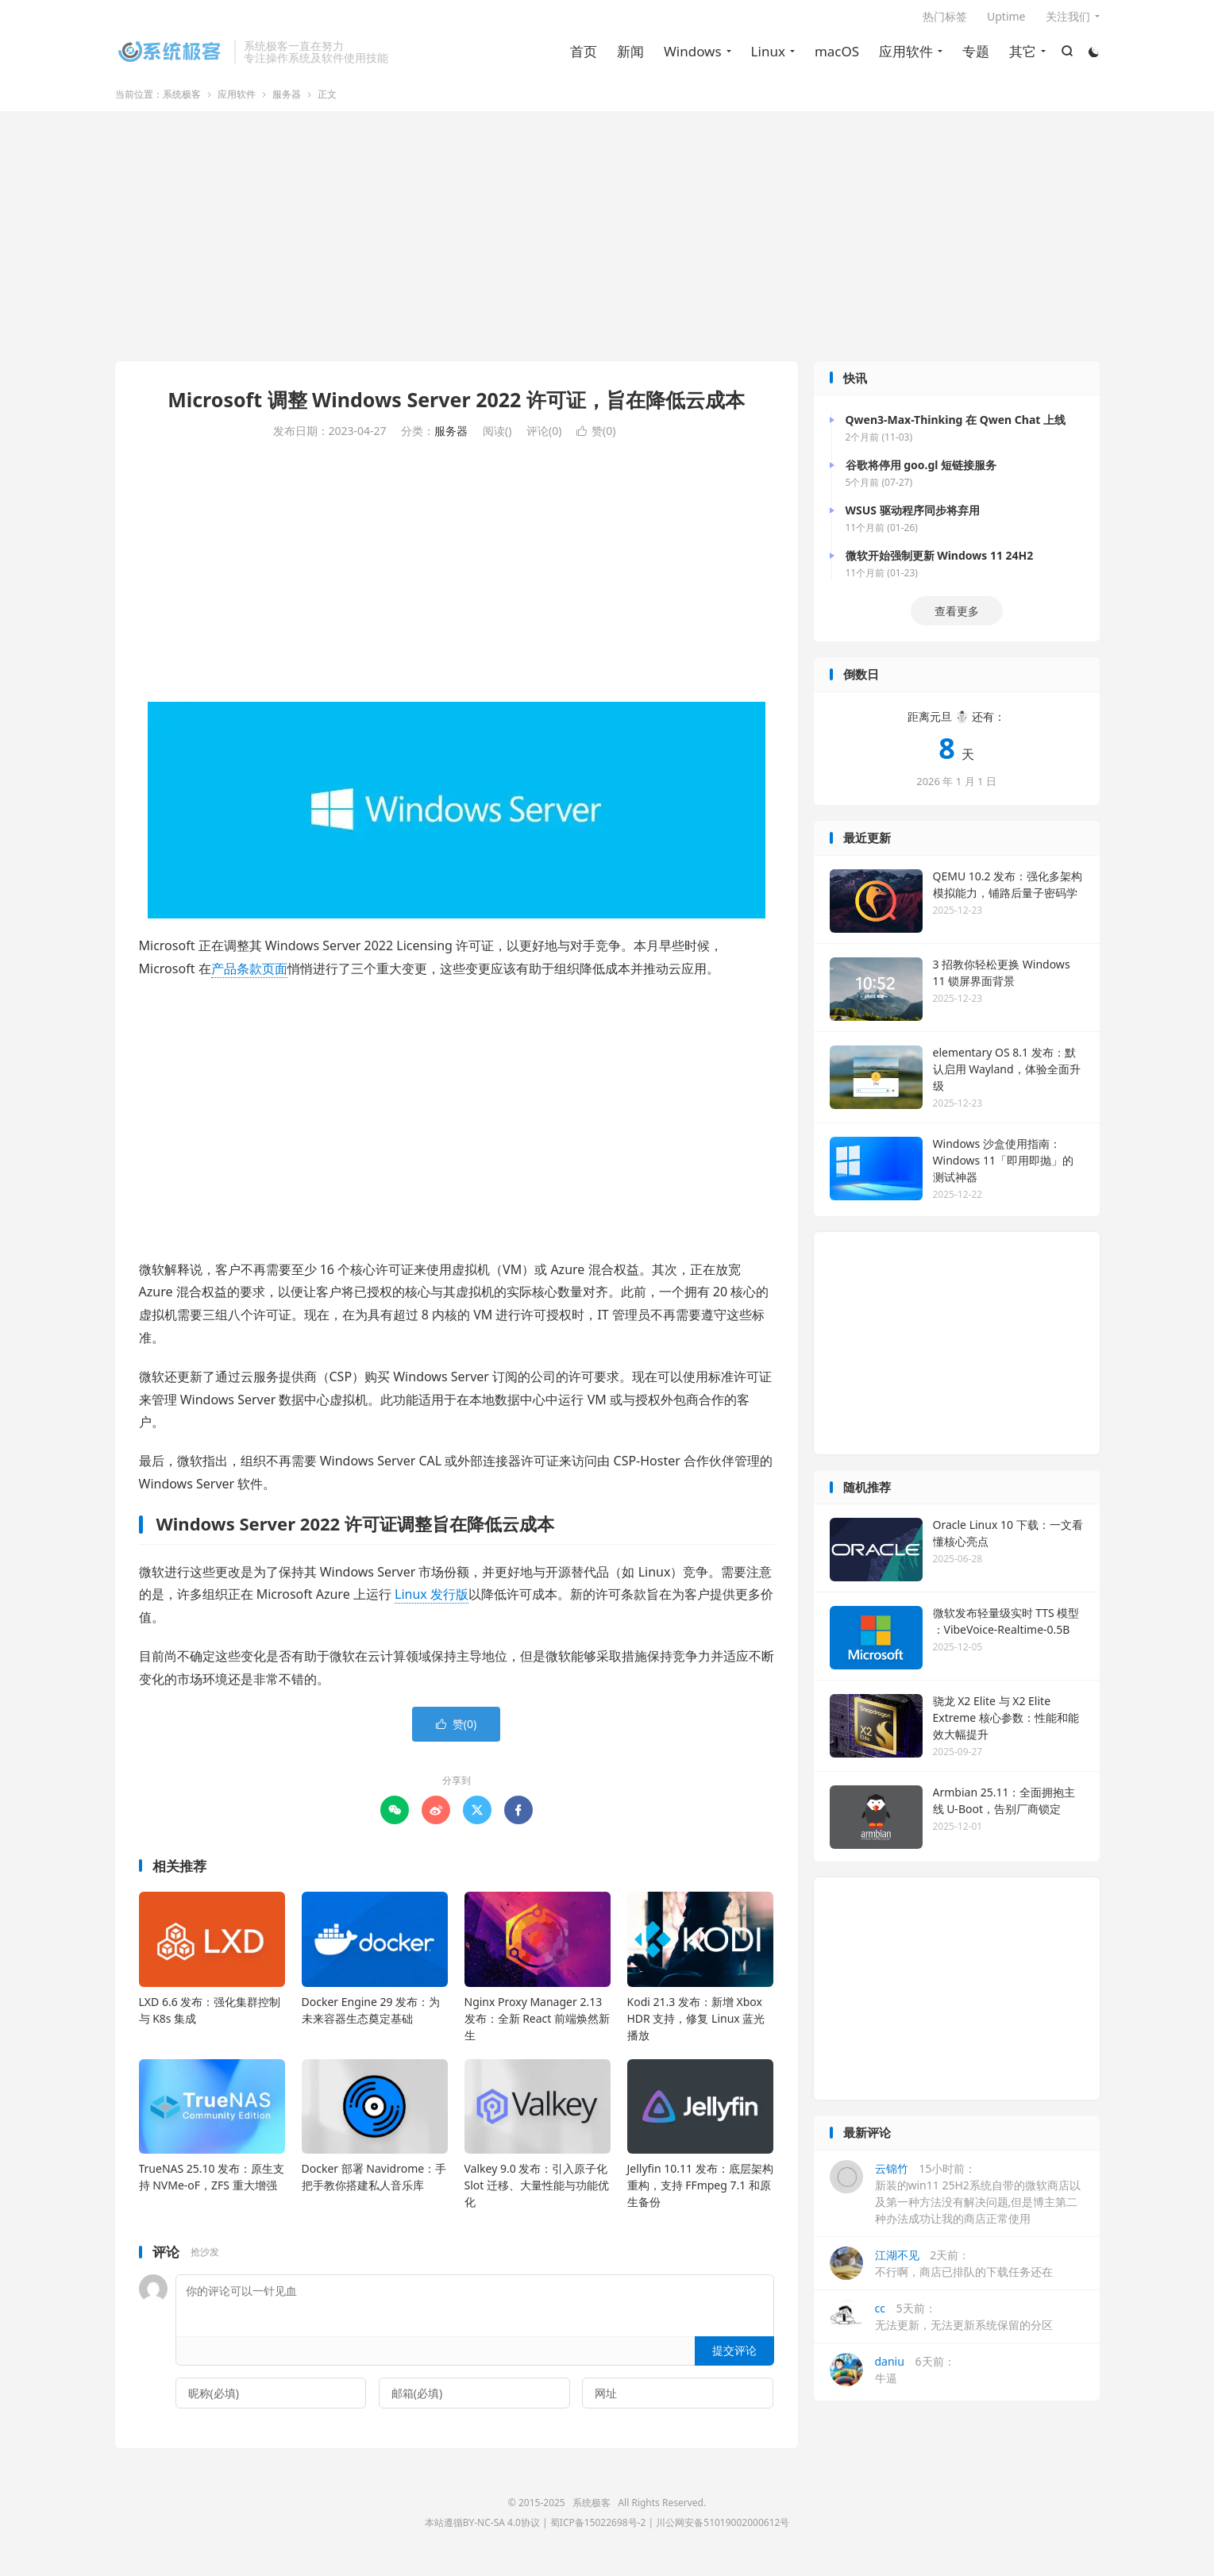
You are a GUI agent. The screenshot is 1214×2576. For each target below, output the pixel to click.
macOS (835, 56)
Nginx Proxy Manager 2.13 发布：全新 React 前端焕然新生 (537, 2026)
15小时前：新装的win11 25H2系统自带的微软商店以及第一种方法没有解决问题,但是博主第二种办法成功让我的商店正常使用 (955, 2201)
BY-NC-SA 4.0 (492, 2531)
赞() (595, 439)
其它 (1021, 56)
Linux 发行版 (431, 1602)
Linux (767, 56)
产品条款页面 (249, 976)
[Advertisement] (607, 246)
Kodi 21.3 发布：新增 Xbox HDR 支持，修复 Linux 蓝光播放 (696, 2026)
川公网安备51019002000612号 (722, 2531)
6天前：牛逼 (892, 2377)
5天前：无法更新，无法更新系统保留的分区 (941, 2324)
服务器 (286, 102)
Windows (691, 56)
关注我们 (1068, 21)
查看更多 (957, 619)
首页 (581, 56)
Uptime (1006, 21)
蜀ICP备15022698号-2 (598, 2531)
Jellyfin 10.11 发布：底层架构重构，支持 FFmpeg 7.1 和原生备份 (700, 2193)
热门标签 (945, 21)
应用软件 (905, 56)
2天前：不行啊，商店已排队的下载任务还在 (941, 2271)
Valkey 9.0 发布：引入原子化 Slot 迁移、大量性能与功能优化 (536, 2193)
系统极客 (170, 56)
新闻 (628, 56)
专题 (975, 56)
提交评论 (734, 2358)
